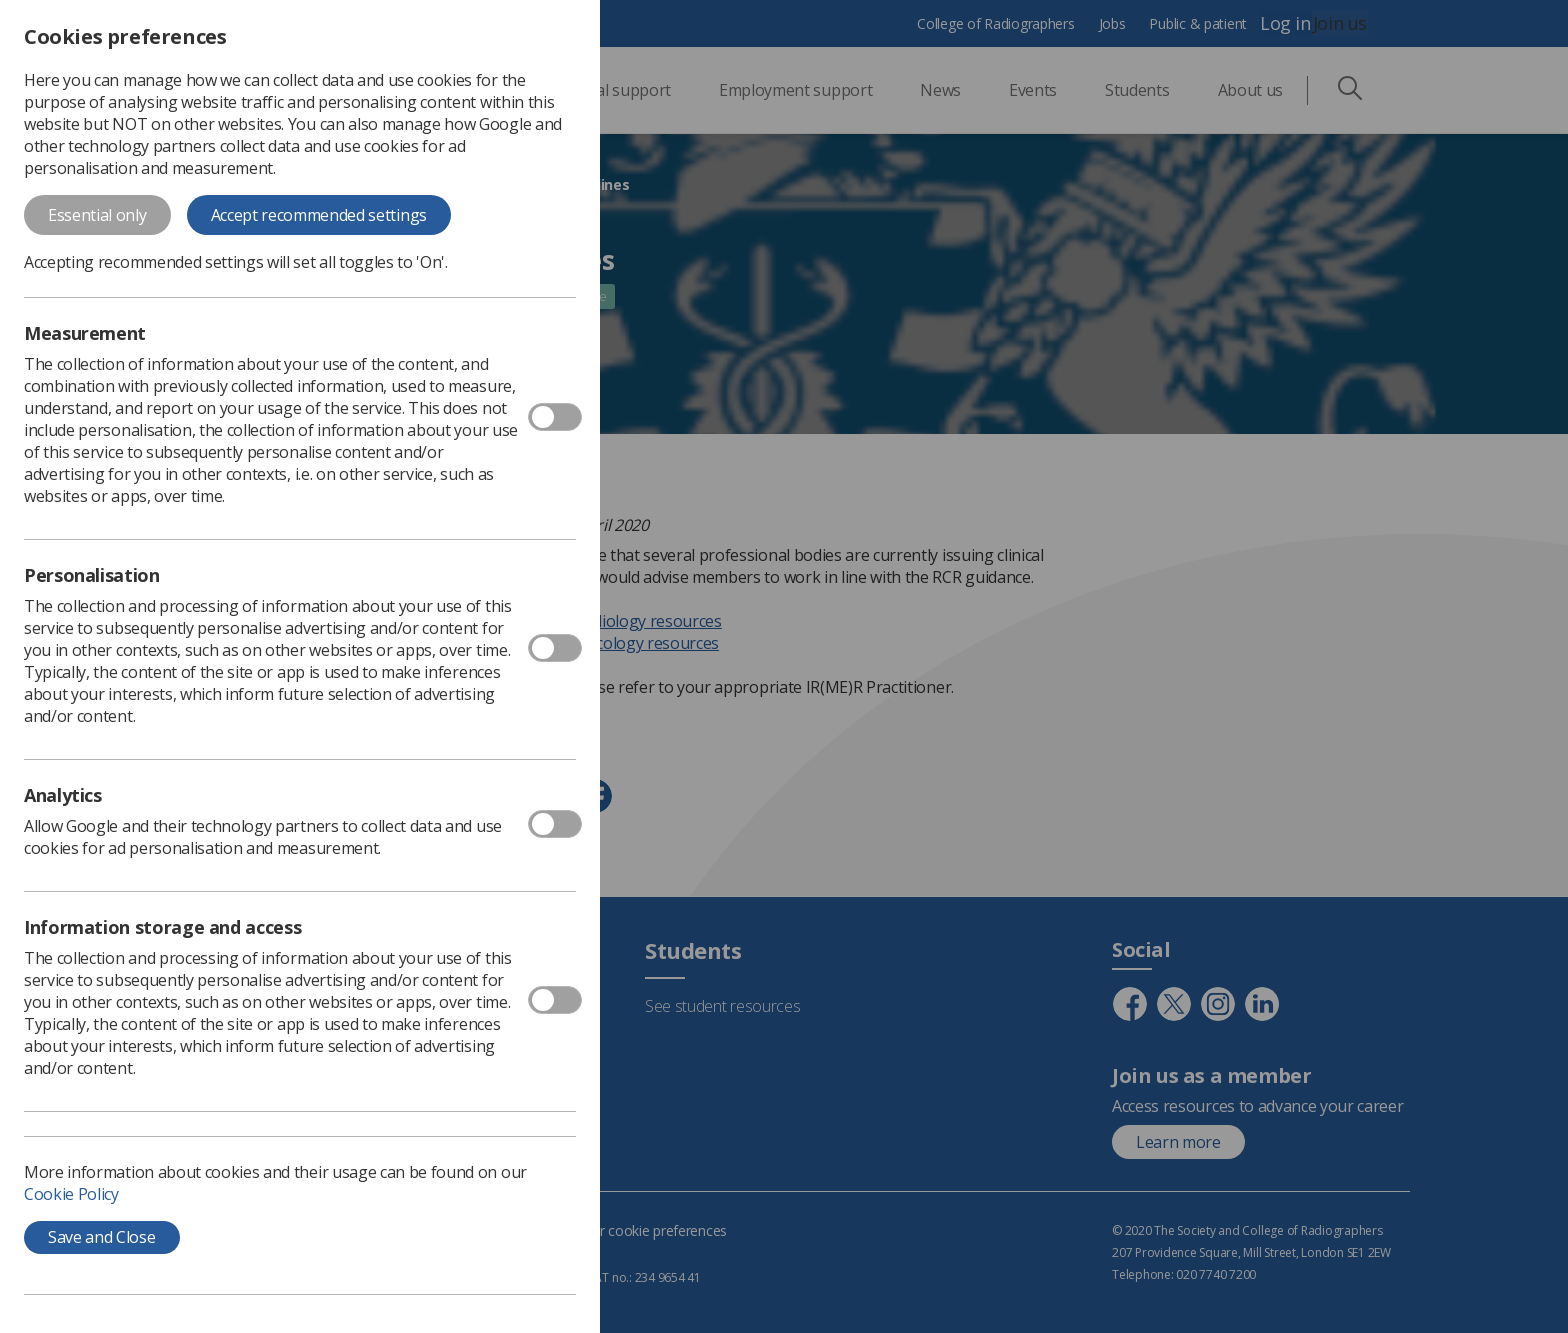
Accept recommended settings (319, 215)
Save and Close (102, 1237)
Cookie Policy (71, 1194)
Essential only (97, 215)
